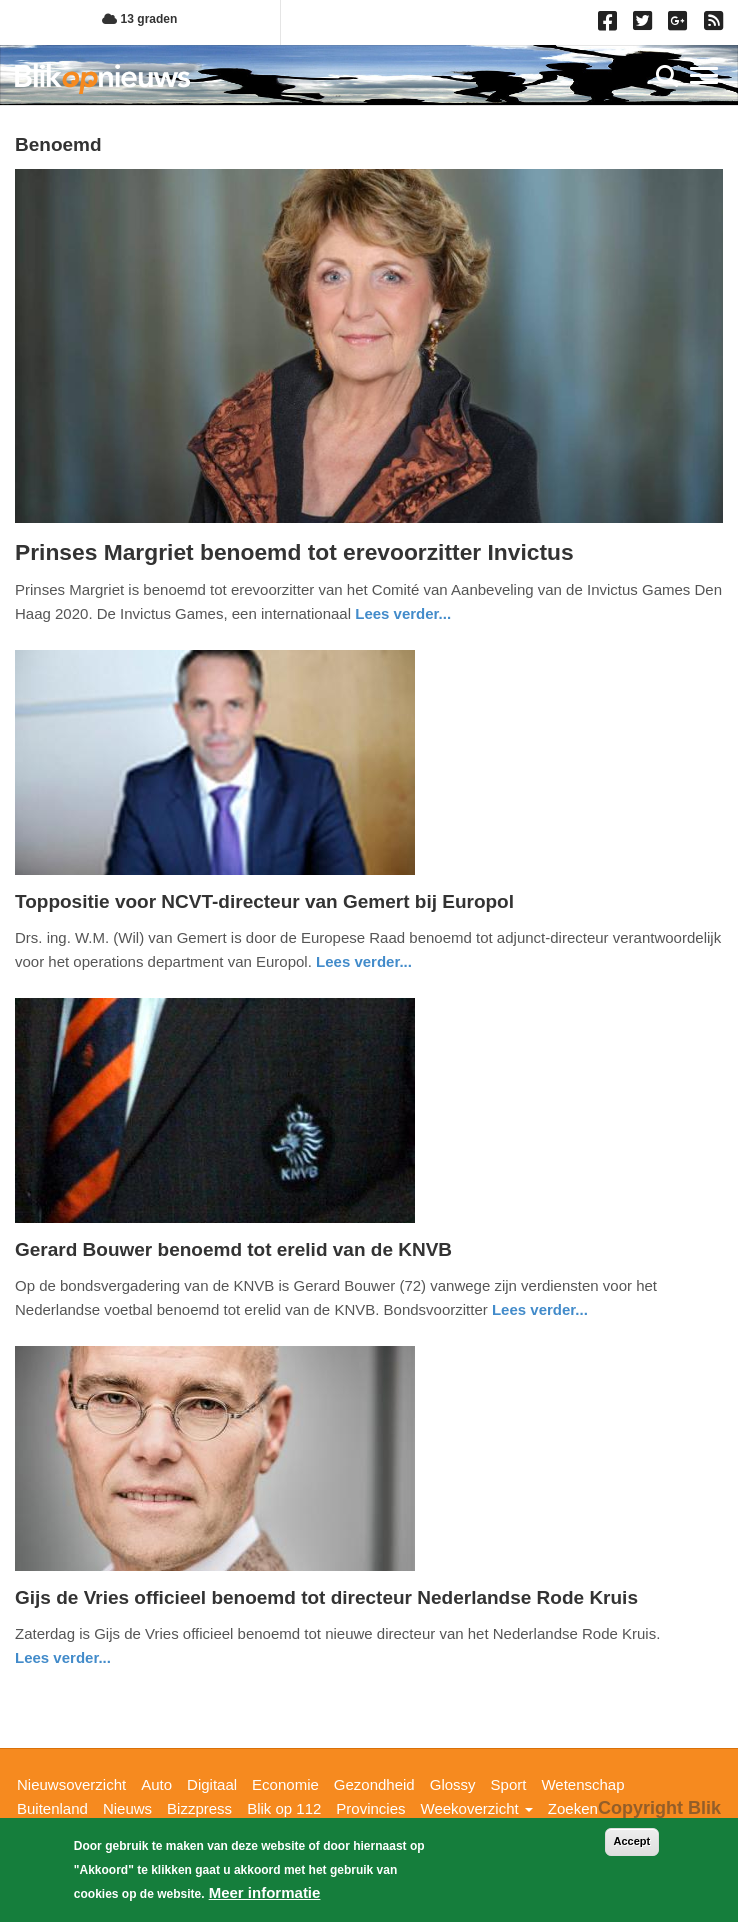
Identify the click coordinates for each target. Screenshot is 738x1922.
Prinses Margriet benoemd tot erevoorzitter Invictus (294, 552)
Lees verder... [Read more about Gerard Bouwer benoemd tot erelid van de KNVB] (540, 1309)
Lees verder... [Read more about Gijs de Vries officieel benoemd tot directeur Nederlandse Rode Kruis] (63, 1657)
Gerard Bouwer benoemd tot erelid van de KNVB (233, 1249)
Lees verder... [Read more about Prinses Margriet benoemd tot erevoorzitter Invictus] (403, 613)
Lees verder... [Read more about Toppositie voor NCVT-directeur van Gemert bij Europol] (364, 961)
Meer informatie (265, 1892)
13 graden (139, 19)
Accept (632, 1841)
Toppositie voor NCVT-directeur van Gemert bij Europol (264, 901)
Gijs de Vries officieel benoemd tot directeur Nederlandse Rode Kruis (326, 1597)
